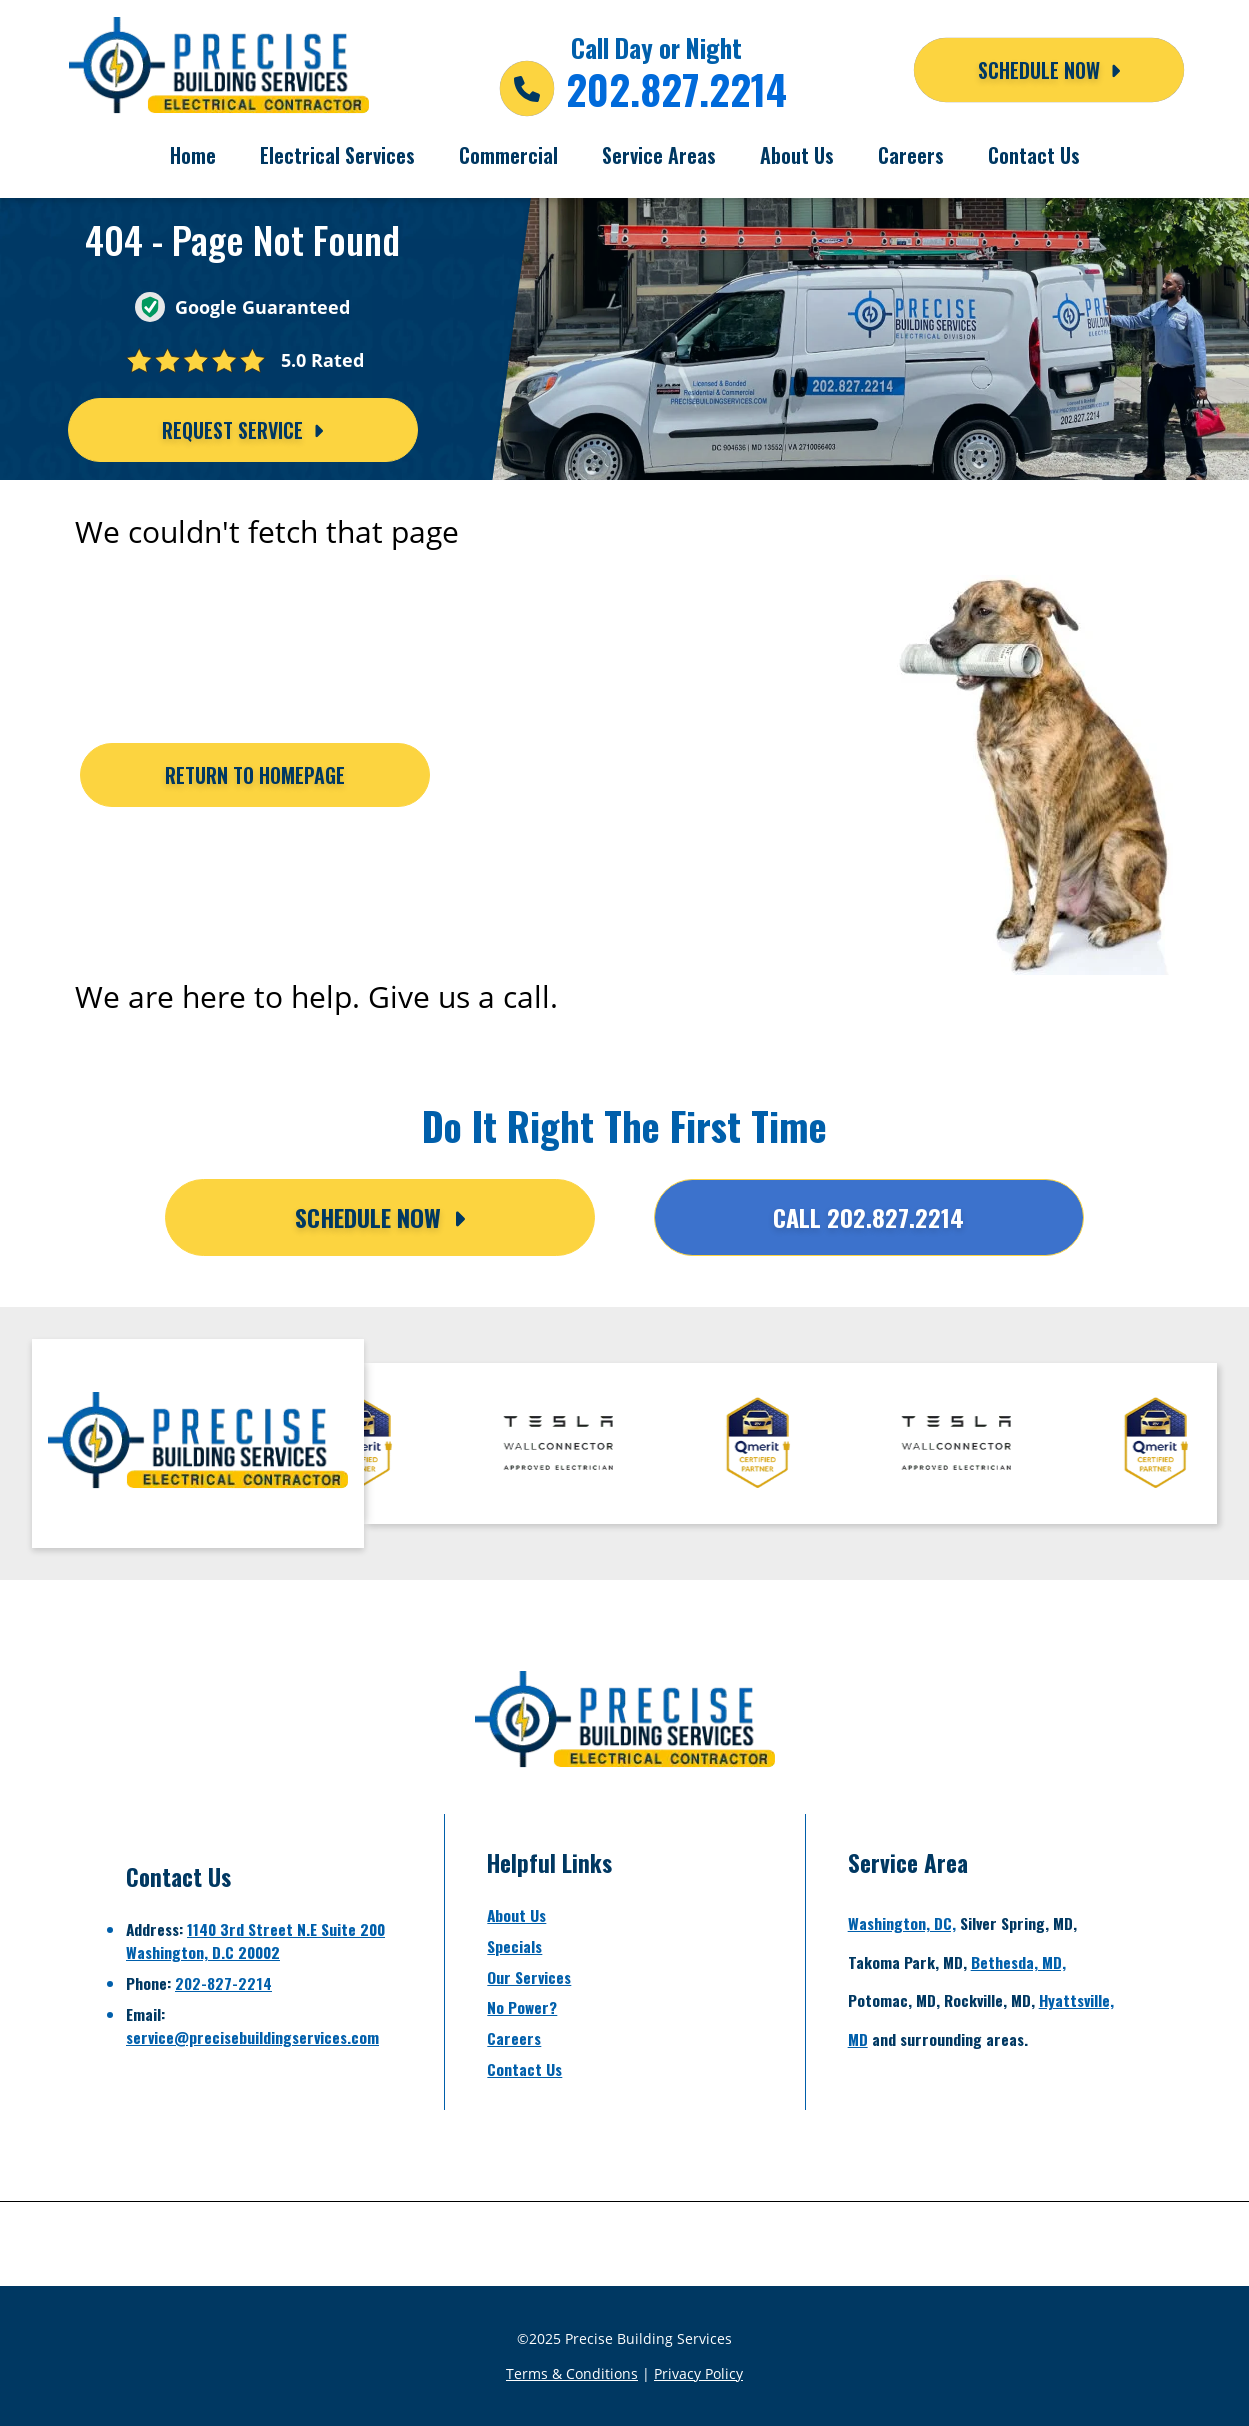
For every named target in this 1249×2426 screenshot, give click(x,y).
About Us (797, 155)
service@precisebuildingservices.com (252, 2037)
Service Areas (659, 155)
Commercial (508, 155)
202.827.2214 (676, 89)
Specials (514, 1946)
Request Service (242, 430)
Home (193, 155)
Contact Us (1034, 155)
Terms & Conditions (572, 2373)
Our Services (529, 1977)
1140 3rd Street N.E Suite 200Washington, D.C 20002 (255, 1940)
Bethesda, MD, (1018, 1962)
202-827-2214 (223, 1983)
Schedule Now (380, 1217)
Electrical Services (337, 155)
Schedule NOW (1049, 70)
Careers (911, 155)
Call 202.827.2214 (868, 1217)
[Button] (255, 775)
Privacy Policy (698, 2373)
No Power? (522, 2007)
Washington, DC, (902, 1923)
